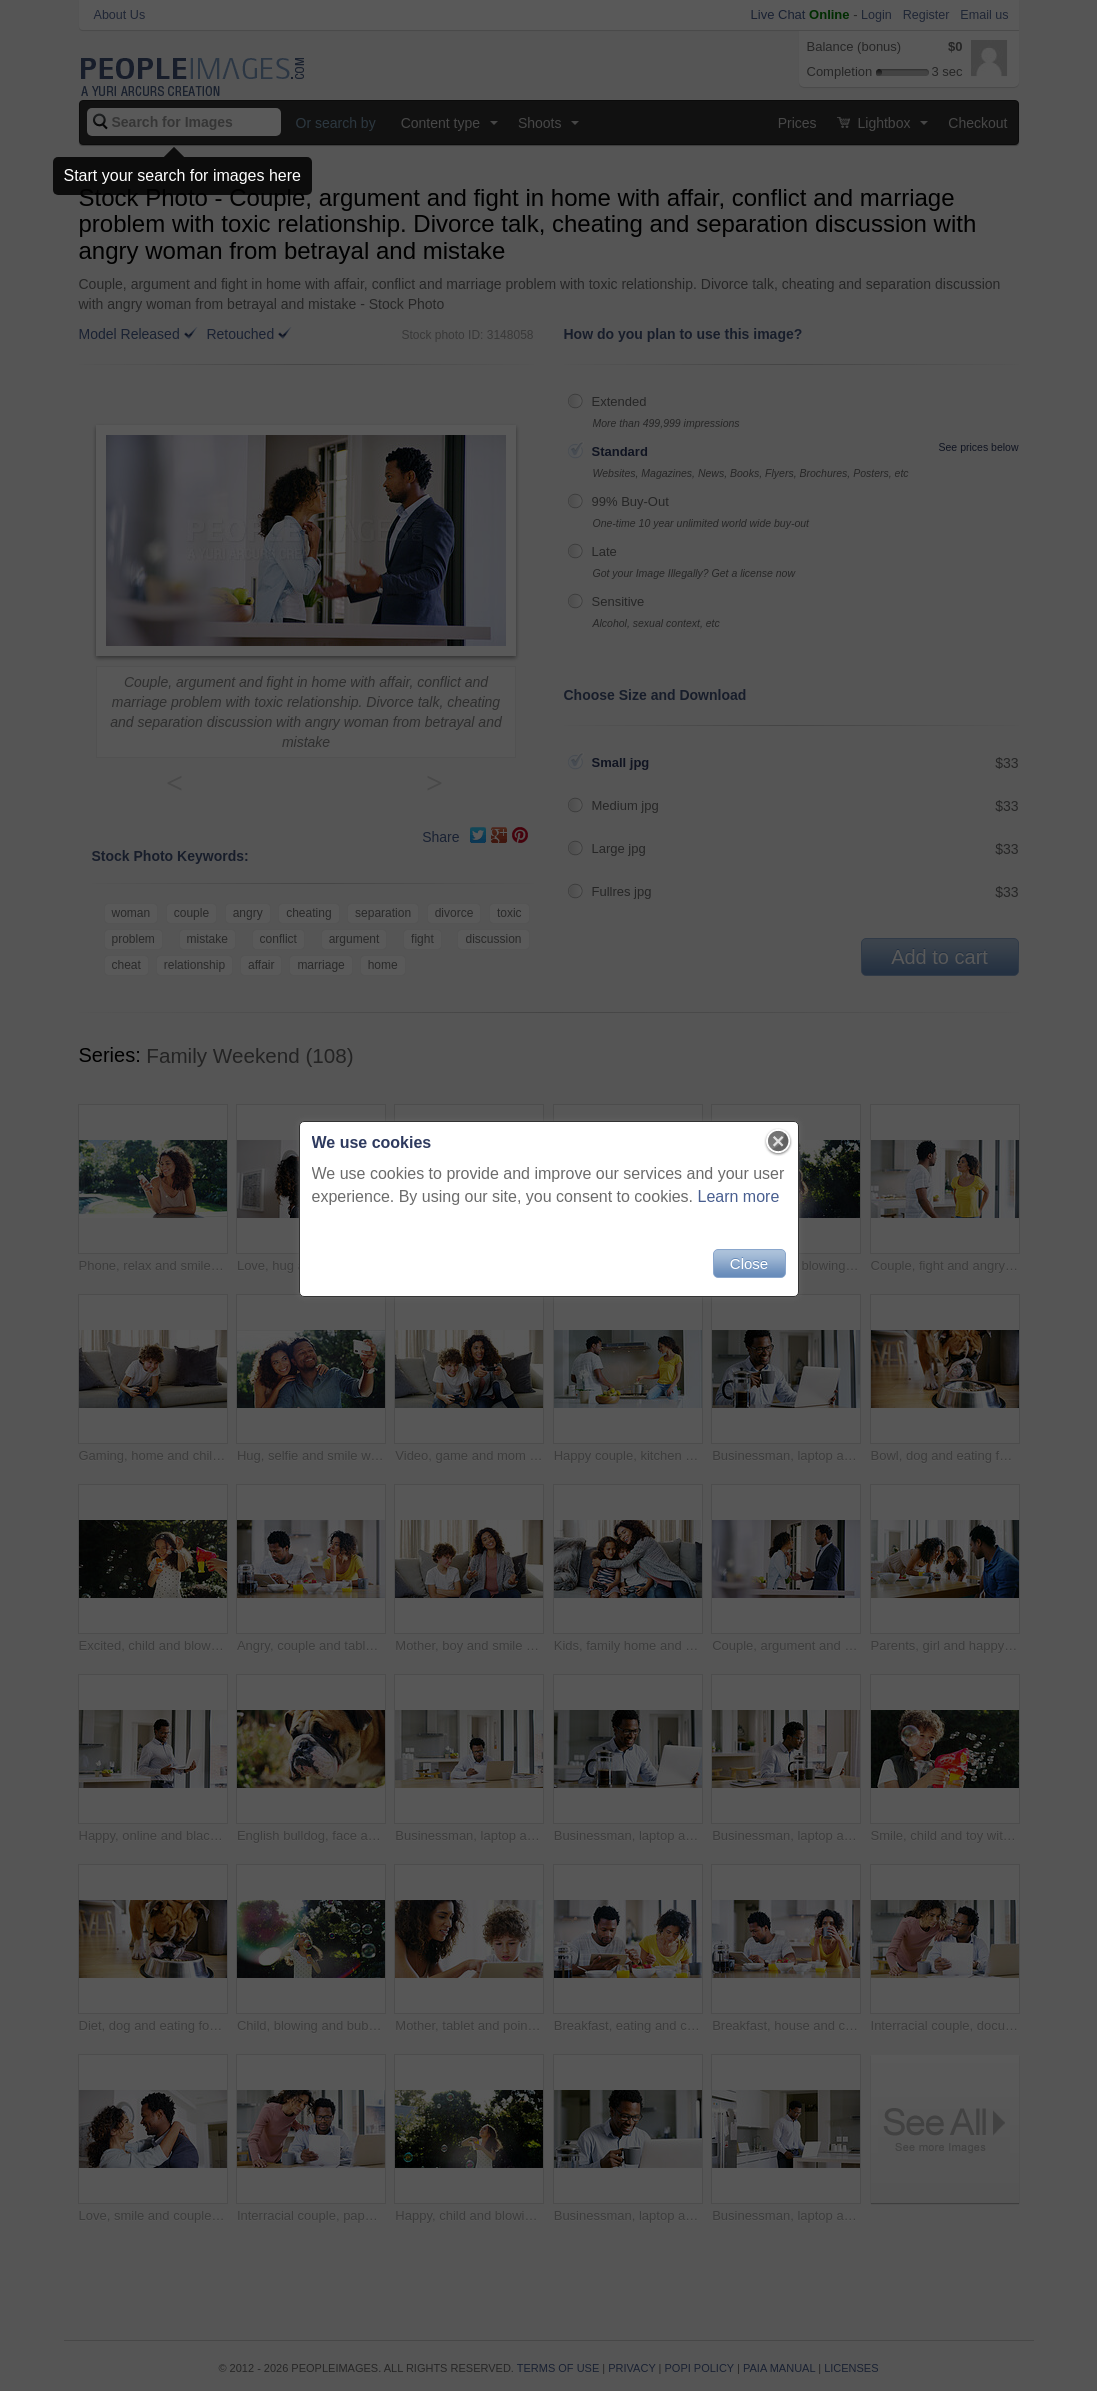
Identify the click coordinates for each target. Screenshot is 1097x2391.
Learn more (739, 1196)
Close (749, 1263)
